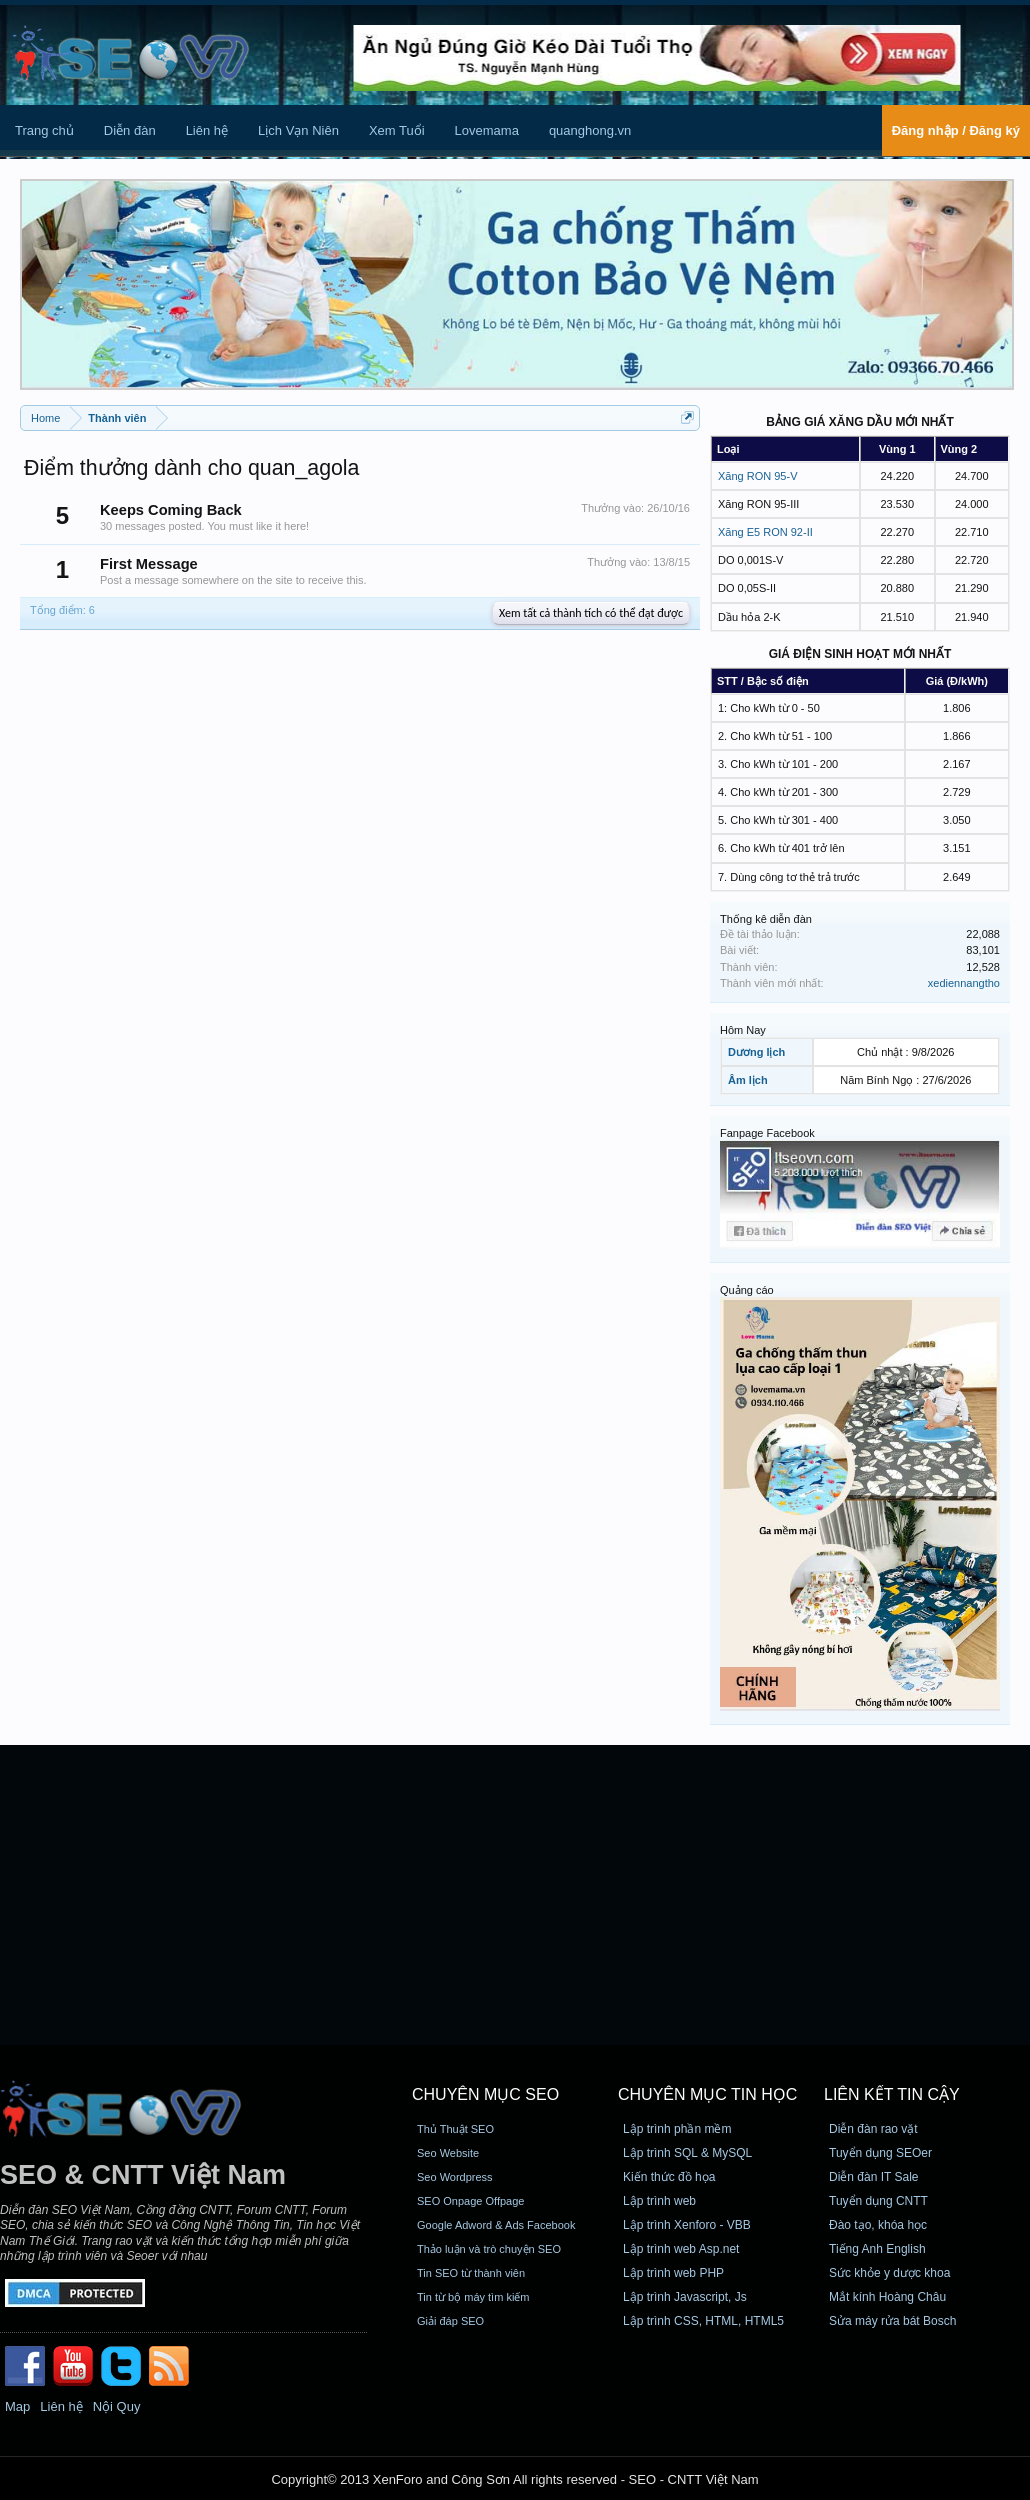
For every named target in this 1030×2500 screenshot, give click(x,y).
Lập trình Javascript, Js (685, 2297)
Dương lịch (756, 1052)
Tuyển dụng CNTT (878, 2201)
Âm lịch (748, 1080)
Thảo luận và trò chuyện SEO (489, 2249)
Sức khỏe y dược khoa (889, 2273)
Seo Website (448, 2153)
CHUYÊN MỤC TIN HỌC (707, 2094)
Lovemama (487, 130)
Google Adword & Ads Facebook (496, 2225)
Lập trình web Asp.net (681, 2249)
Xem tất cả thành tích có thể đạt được (591, 613)
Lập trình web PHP (673, 2273)
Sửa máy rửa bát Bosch (892, 2321)
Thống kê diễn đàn (766, 919)
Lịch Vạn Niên (298, 130)
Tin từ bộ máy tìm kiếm (473, 2297)
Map (17, 2406)
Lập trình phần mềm (677, 2129)
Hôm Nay (743, 1030)
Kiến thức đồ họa (669, 2177)
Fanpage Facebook (767, 1133)
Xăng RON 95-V (757, 476)
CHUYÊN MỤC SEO (485, 2094)
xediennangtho (964, 983)
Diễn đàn (130, 130)
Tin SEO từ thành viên (471, 2273)
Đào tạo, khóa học (878, 2225)
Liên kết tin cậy (892, 2094)
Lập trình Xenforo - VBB (687, 2225)
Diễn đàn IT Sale (874, 2177)
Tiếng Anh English (877, 2249)
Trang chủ (44, 130)
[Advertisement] (515, 1895)
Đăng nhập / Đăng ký (956, 130)
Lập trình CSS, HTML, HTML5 (703, 2321)
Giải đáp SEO (450, 2321)
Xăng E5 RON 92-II (765, 532)
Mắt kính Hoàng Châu (887, 2297)
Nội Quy (117, 2406)
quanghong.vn (590, 130)
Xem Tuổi (397, 130)
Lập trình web (659, 2201)
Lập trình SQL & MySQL (687, 2153)
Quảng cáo (747, 1290)
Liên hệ (207, 130)
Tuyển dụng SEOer (880, 2153)
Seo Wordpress (455, 2177)
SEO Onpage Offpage (470, 2201)
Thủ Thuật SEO (455, 2129)
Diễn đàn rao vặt (873, 2129)
